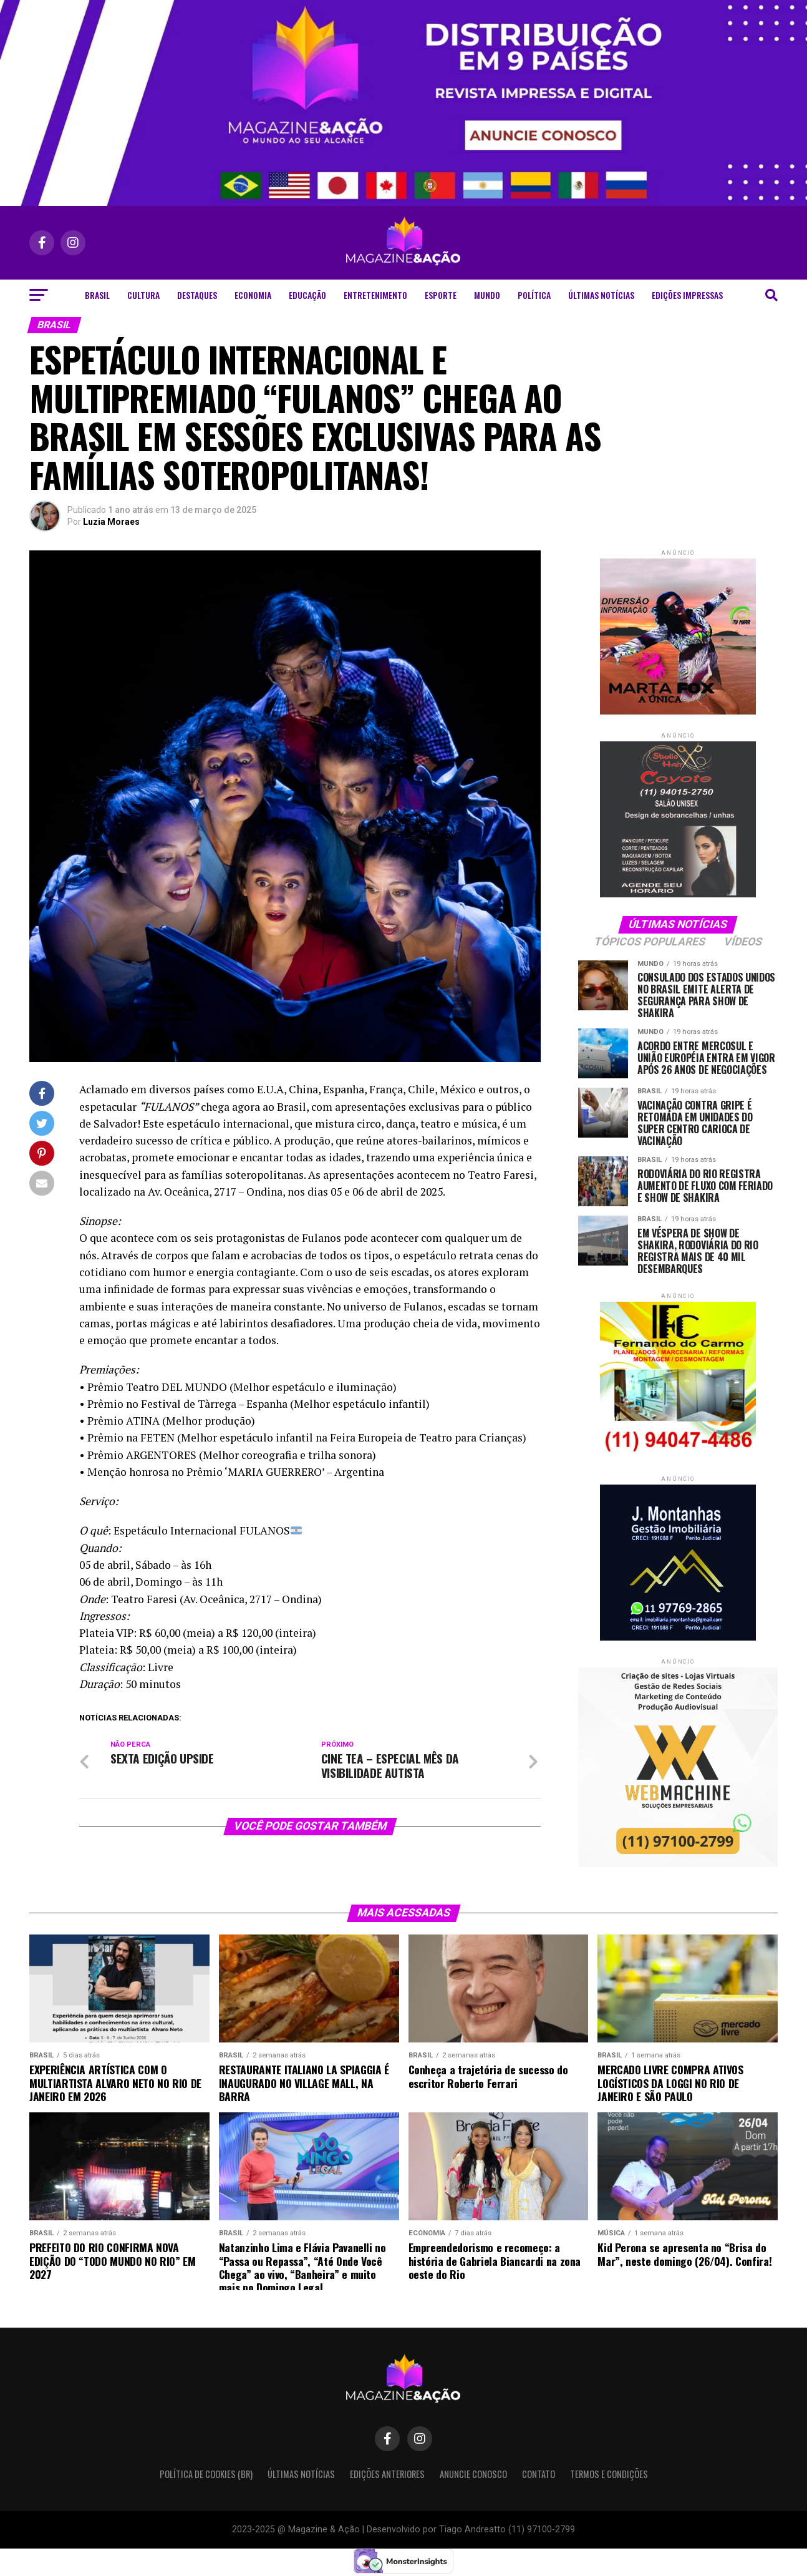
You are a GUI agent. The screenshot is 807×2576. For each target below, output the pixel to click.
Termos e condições (609, 2474)
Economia (252, 294)
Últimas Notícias (601, 294)
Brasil (97, 294)
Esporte (441, 294)
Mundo (487, 294)
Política (534, 294)
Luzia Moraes (111, 522)
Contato (538, 2474)
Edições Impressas (687, 294)
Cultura (143, 294)
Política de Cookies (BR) (206, 2474)
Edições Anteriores (387, 2474)
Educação (307, 294)
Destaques (197, 294)
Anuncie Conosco (473, 2474)
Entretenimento (375, 294)
